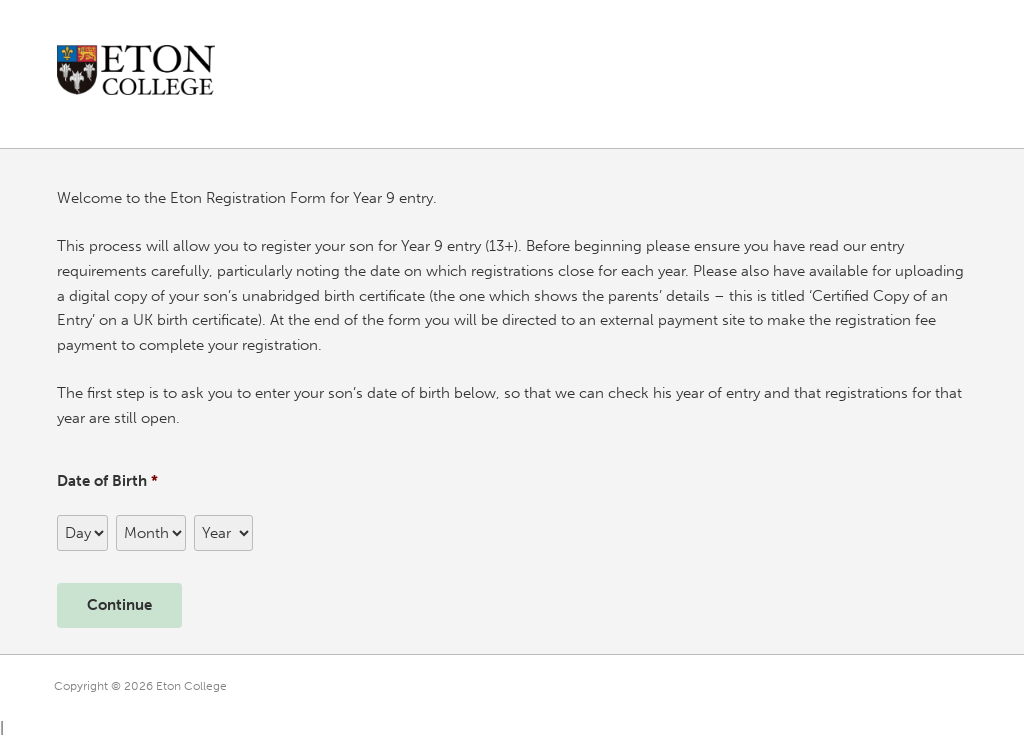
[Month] (151, 533)
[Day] (82, 533)
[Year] (223, 533)
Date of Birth (107, 481)
